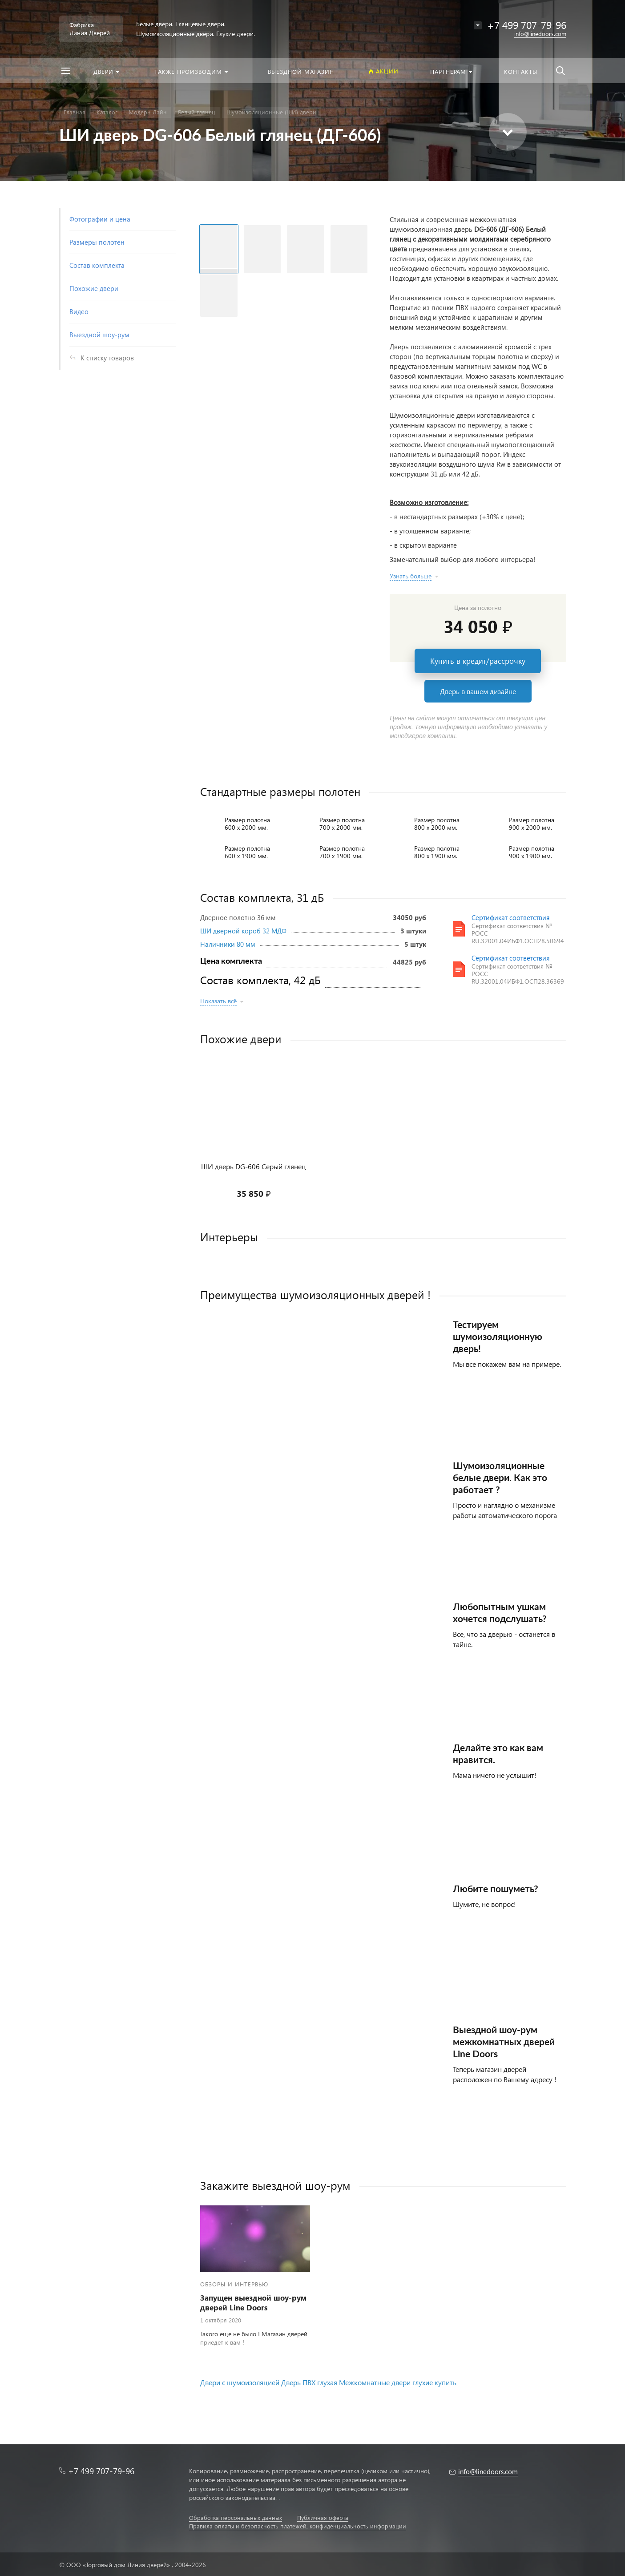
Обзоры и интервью (234, 2284)
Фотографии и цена (99, 218)
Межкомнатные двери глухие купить (397, 2382)
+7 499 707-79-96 (101, 2470)
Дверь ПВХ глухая (309, 2382)
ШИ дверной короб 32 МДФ (243, 930)
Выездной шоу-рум (99, 334)
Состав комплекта (97, 265)
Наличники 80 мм (227, 944)
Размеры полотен (97, 242)
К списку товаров (107, 357)
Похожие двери (93, 288)
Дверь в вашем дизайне (478, 691)
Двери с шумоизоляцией (239, 2382)
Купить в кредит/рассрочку (477, 661)
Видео (79, 311)
